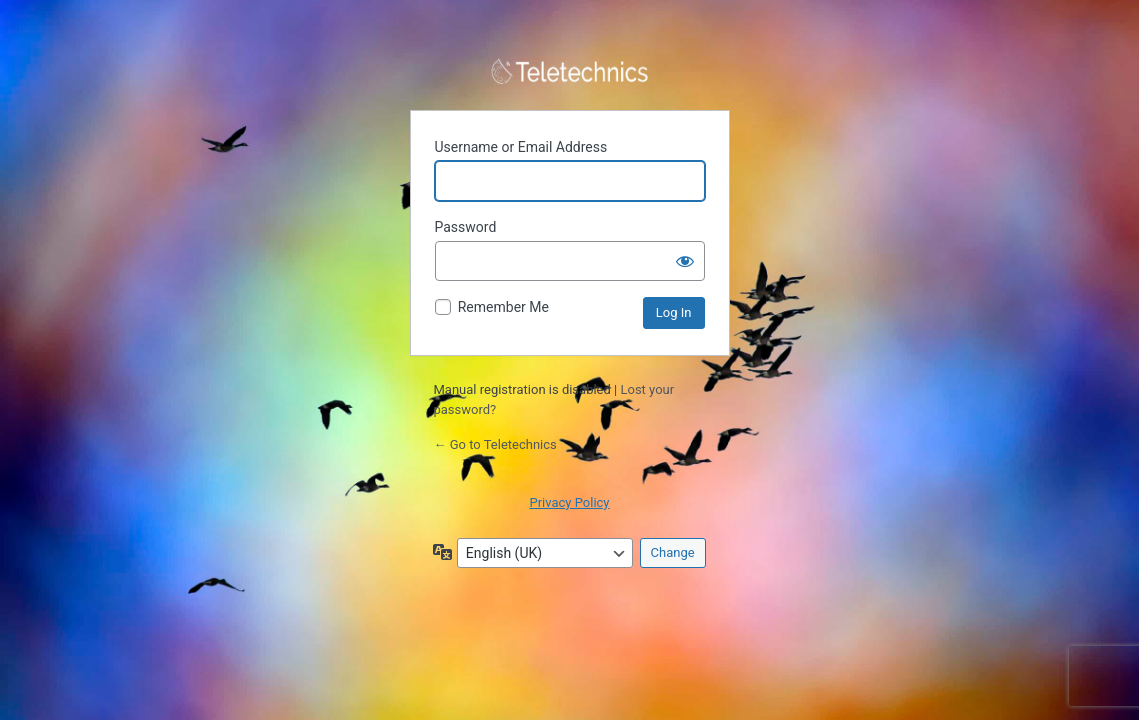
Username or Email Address (521, 147)
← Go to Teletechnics (495, 444)
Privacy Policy (569, 502)
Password (466, 227)
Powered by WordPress (570, 72)
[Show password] (685, 261)
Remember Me (503, 307)
